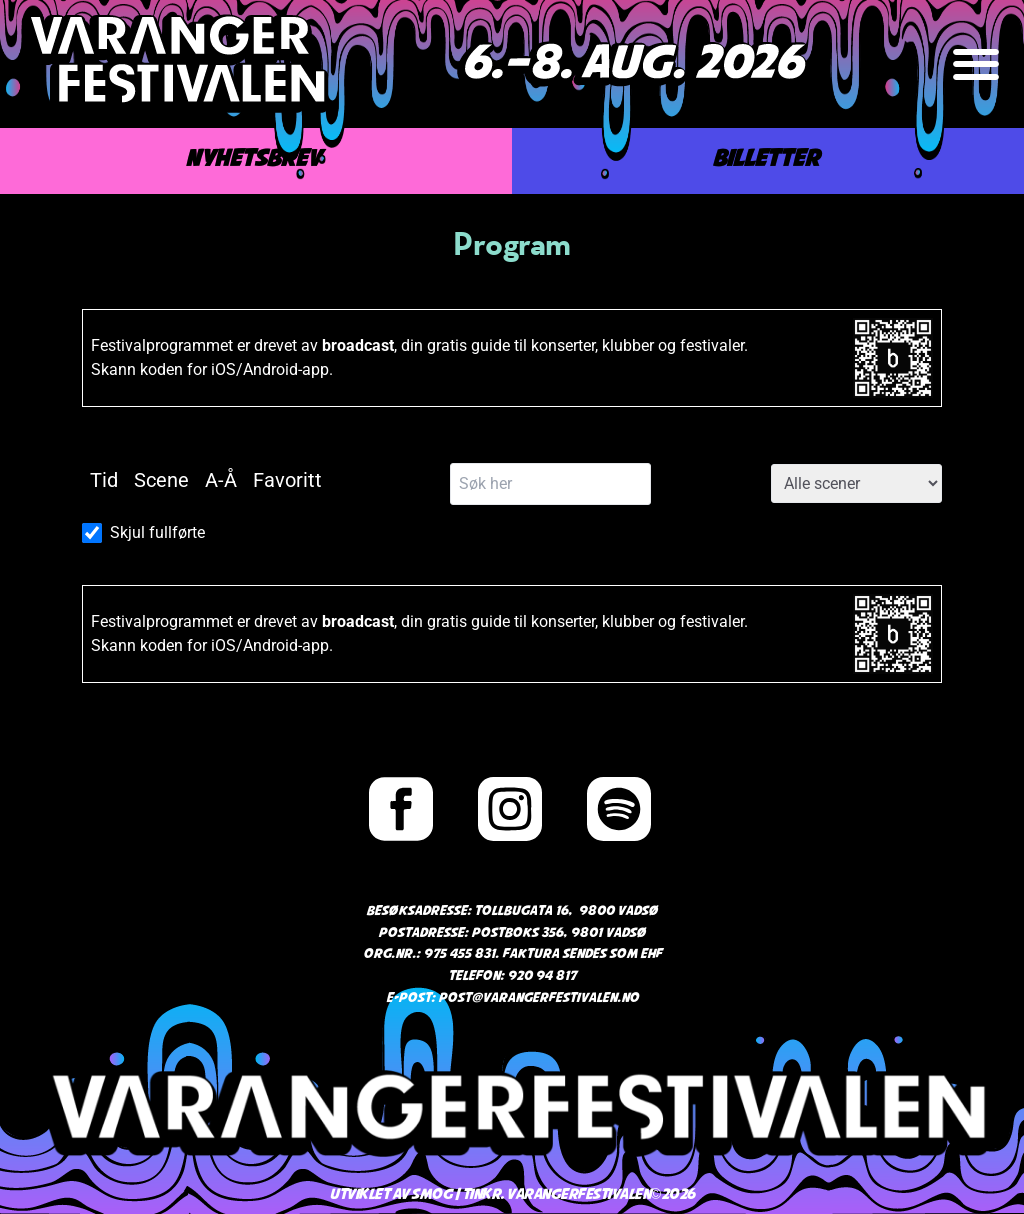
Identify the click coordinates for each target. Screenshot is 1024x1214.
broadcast (358, 345)
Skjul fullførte (157, 532)
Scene (161, 480)
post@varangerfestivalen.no (538, 998)
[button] (976, 64)
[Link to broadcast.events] (893, 358)
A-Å (221, 480)
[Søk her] (550, 484)
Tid (104, 480)
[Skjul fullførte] (92, 533)
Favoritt (287, 480)
